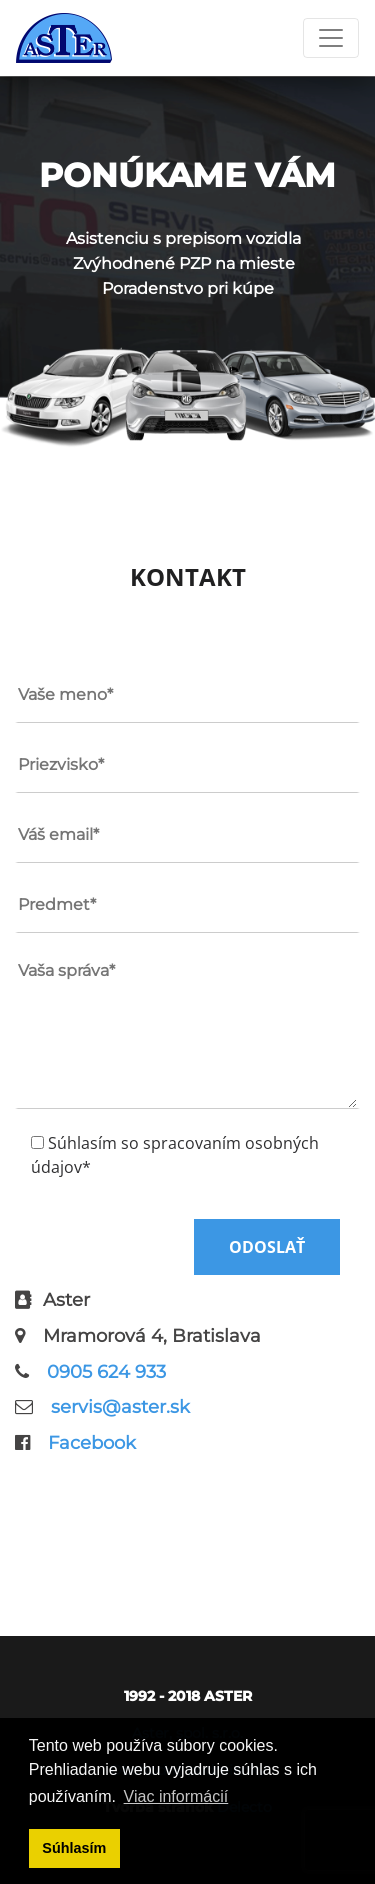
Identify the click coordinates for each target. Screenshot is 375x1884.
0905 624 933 (106, 1372)
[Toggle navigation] (331, 38)
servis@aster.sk (120, 1407)
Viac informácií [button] (176, 1796)
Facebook (92, 1443)
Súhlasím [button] (74, 1848)
